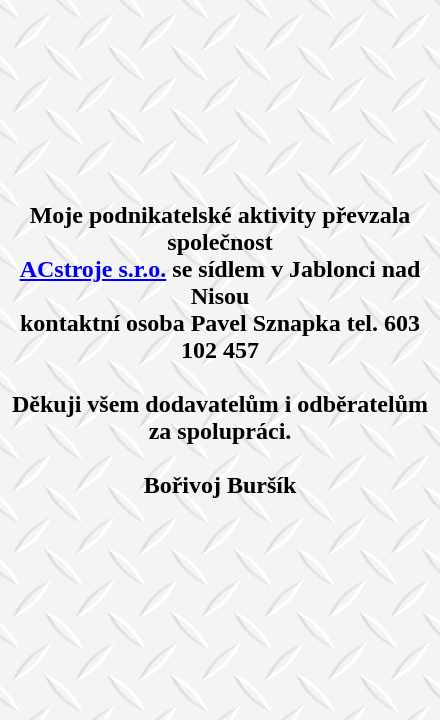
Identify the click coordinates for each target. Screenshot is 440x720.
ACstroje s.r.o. (93, 269)
